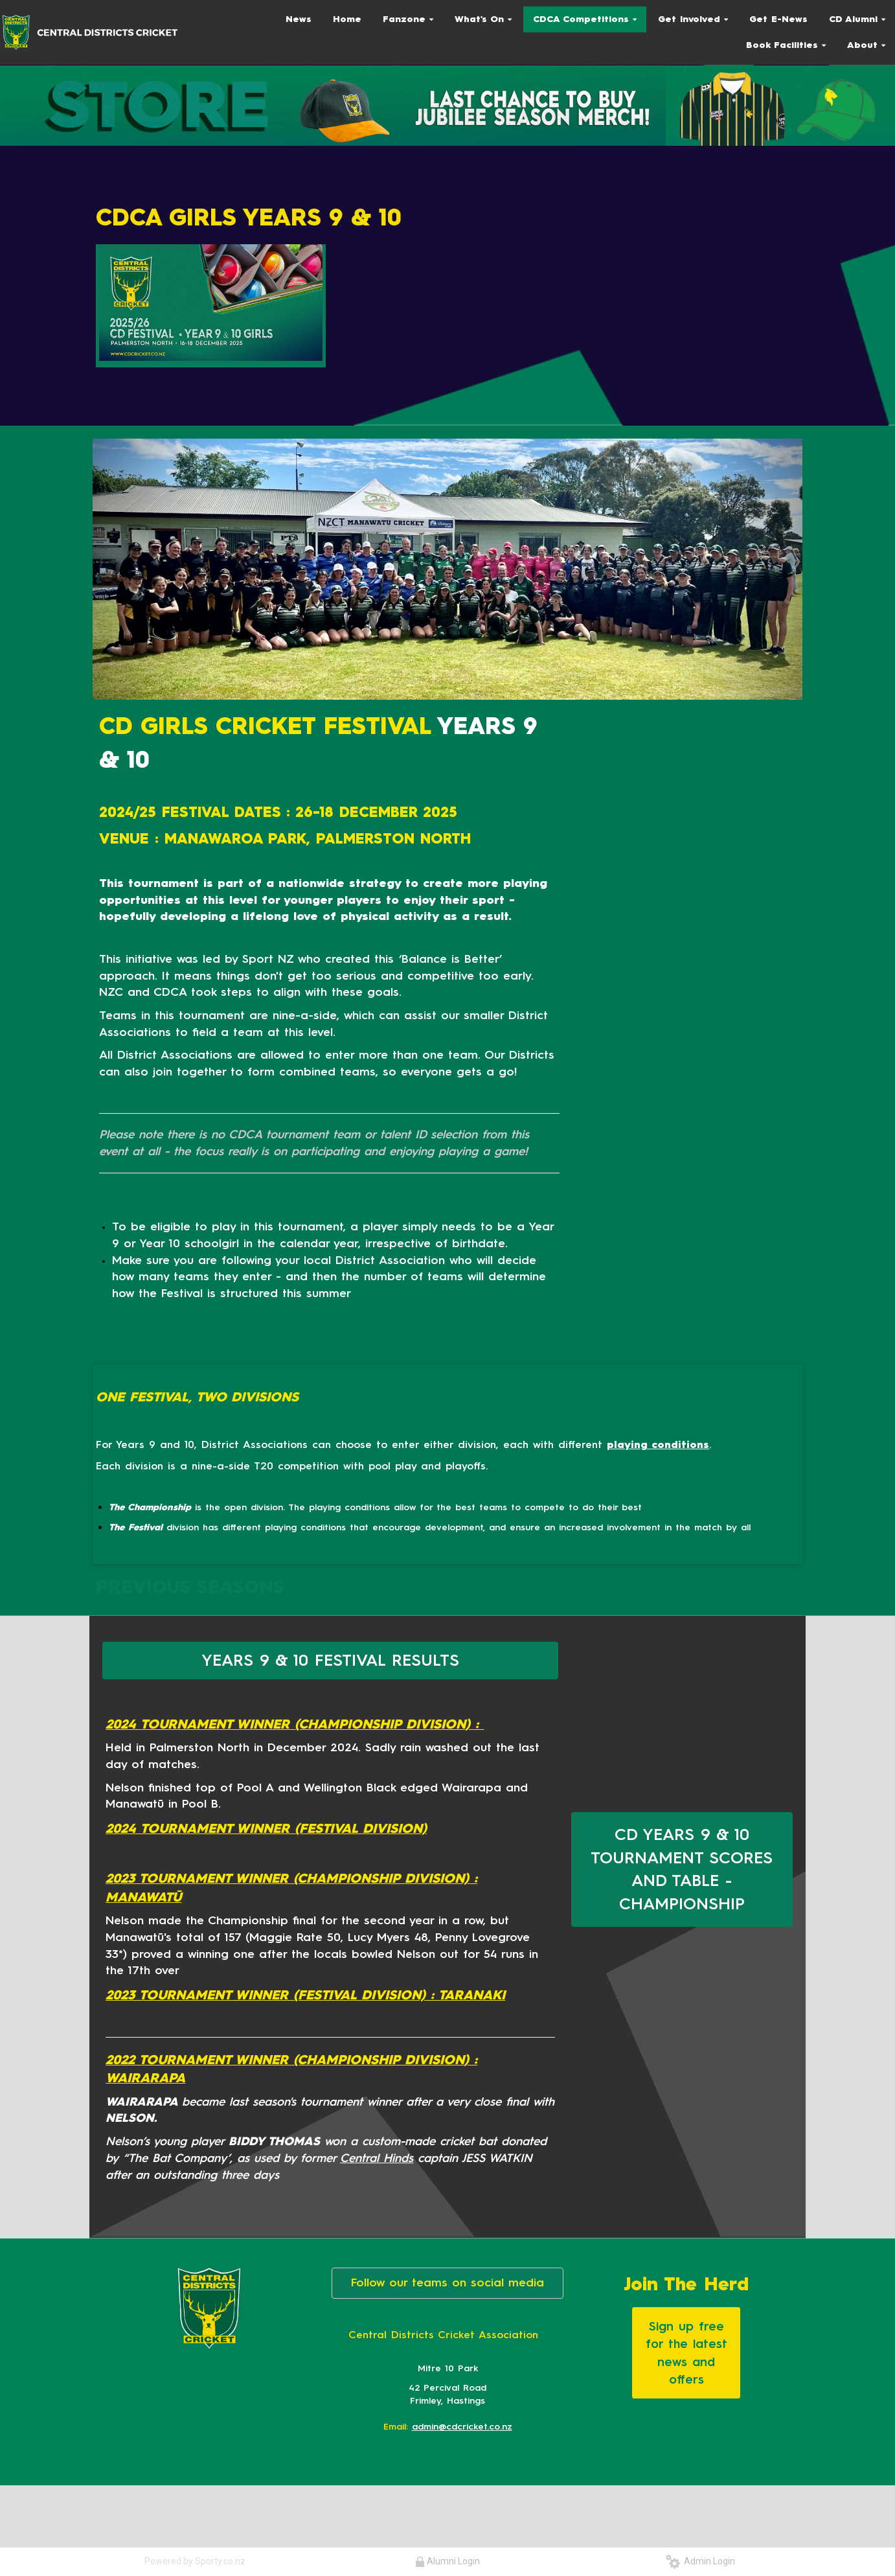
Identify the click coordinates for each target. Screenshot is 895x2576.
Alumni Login (447, 2561)
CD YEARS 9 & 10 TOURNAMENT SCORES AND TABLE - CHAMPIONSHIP (682, 1868)
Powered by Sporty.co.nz (194, 2561)
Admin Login (700, 2561)
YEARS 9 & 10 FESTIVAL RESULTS (330, 1660)
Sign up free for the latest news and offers (686, 2352)
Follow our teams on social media (447, 2282)
